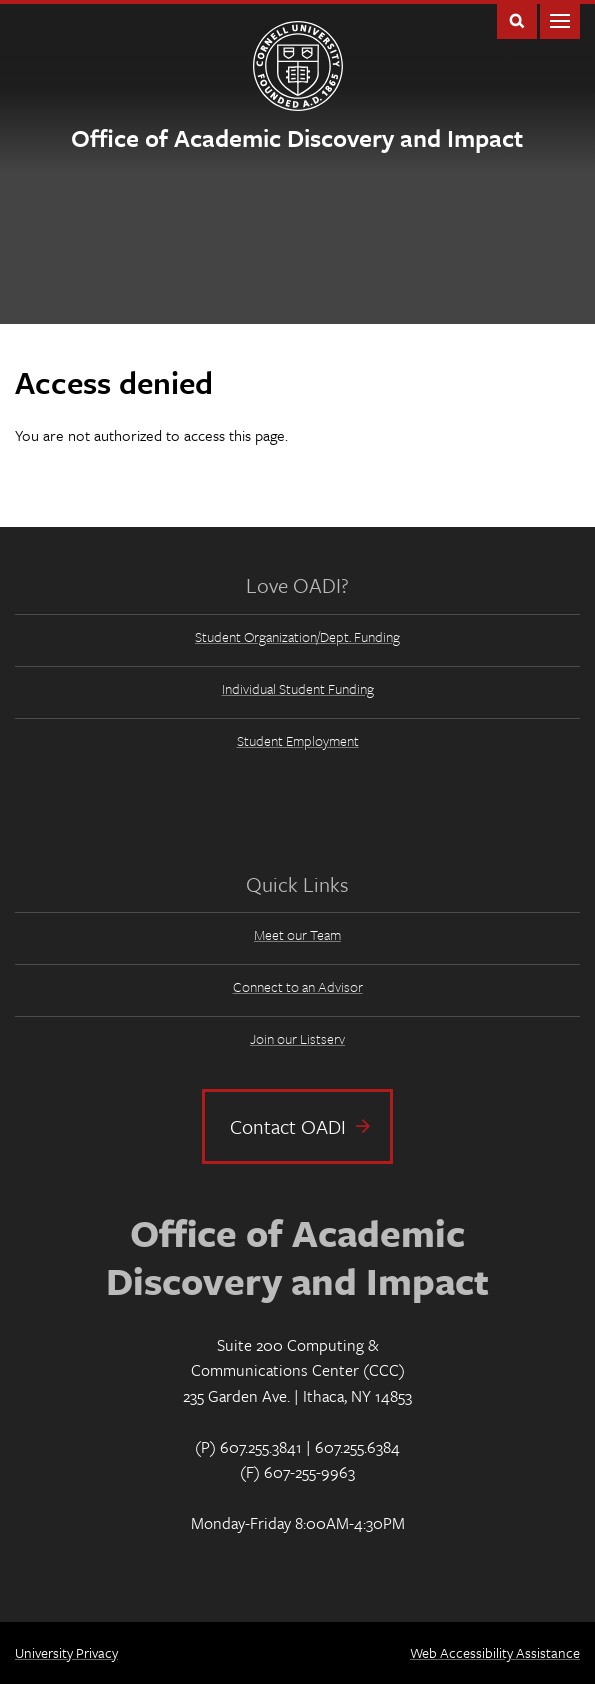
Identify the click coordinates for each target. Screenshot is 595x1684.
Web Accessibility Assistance (495, 1652)
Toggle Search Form (517, 19)
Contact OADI (288, 1126)
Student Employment (298, 740)
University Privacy (66, 1652)
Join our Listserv (297, 1038)
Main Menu (560, 19)
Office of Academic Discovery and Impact (297, 137)
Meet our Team (297, 934)
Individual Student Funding (298, 688)
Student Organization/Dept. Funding (297, 636)
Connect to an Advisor (298, 986)
